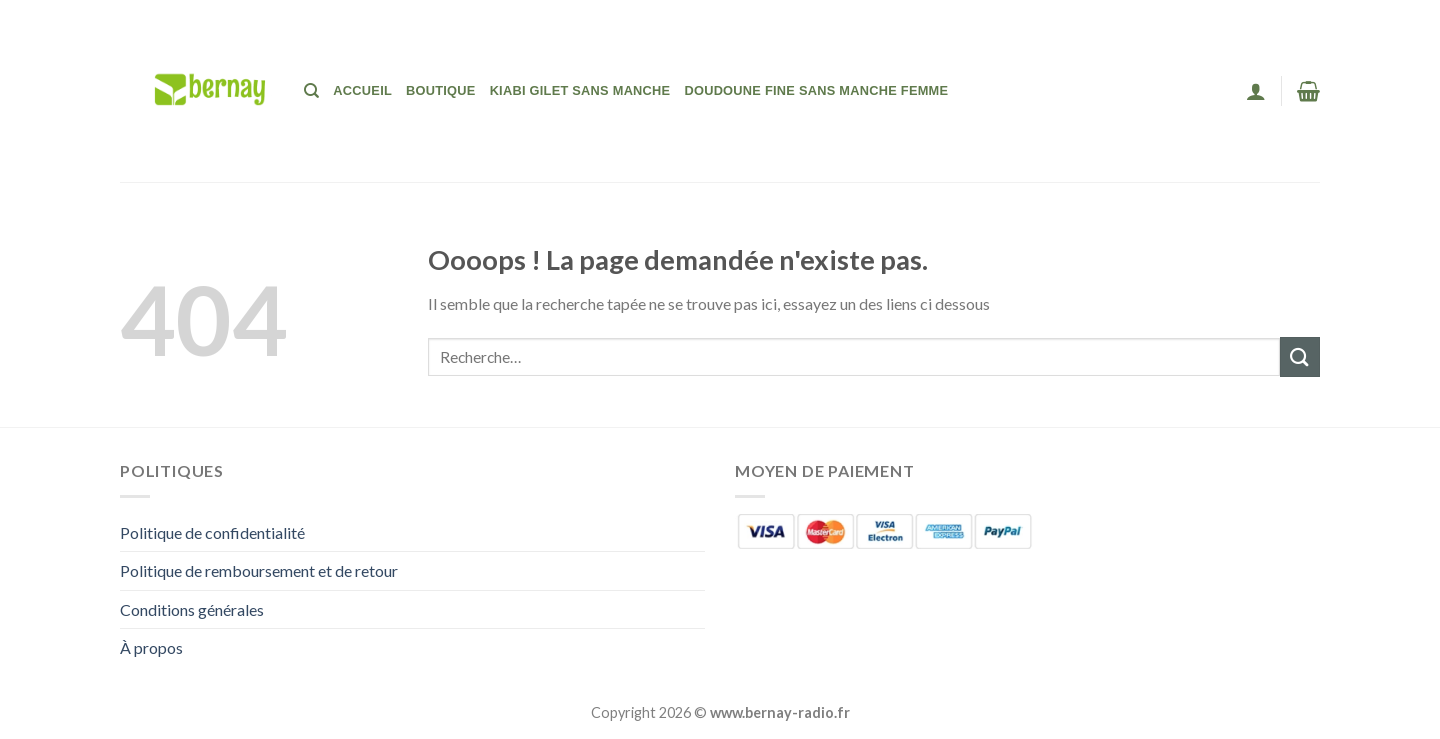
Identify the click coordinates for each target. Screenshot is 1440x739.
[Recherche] (311, 91)
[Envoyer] (1300, 356)
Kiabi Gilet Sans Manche (580, 90)
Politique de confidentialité (212, 532)
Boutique (441, 90)
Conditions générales (192, 609)
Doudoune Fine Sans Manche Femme (816, 90)
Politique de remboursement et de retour (259, 570)
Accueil (362, 90)
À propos (151, 647)
